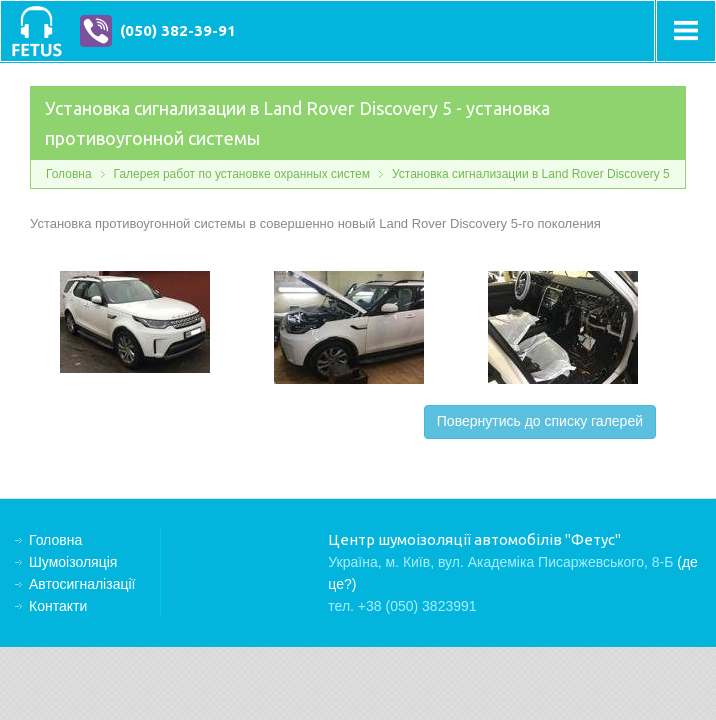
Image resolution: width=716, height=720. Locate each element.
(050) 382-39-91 (178, 30)
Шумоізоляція (73, 562)
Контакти (58, 606)
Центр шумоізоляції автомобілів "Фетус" (36, 31)
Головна (69, 174)
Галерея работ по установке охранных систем (242, 174)
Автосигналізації (82, 584)
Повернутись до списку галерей (540, 421)
